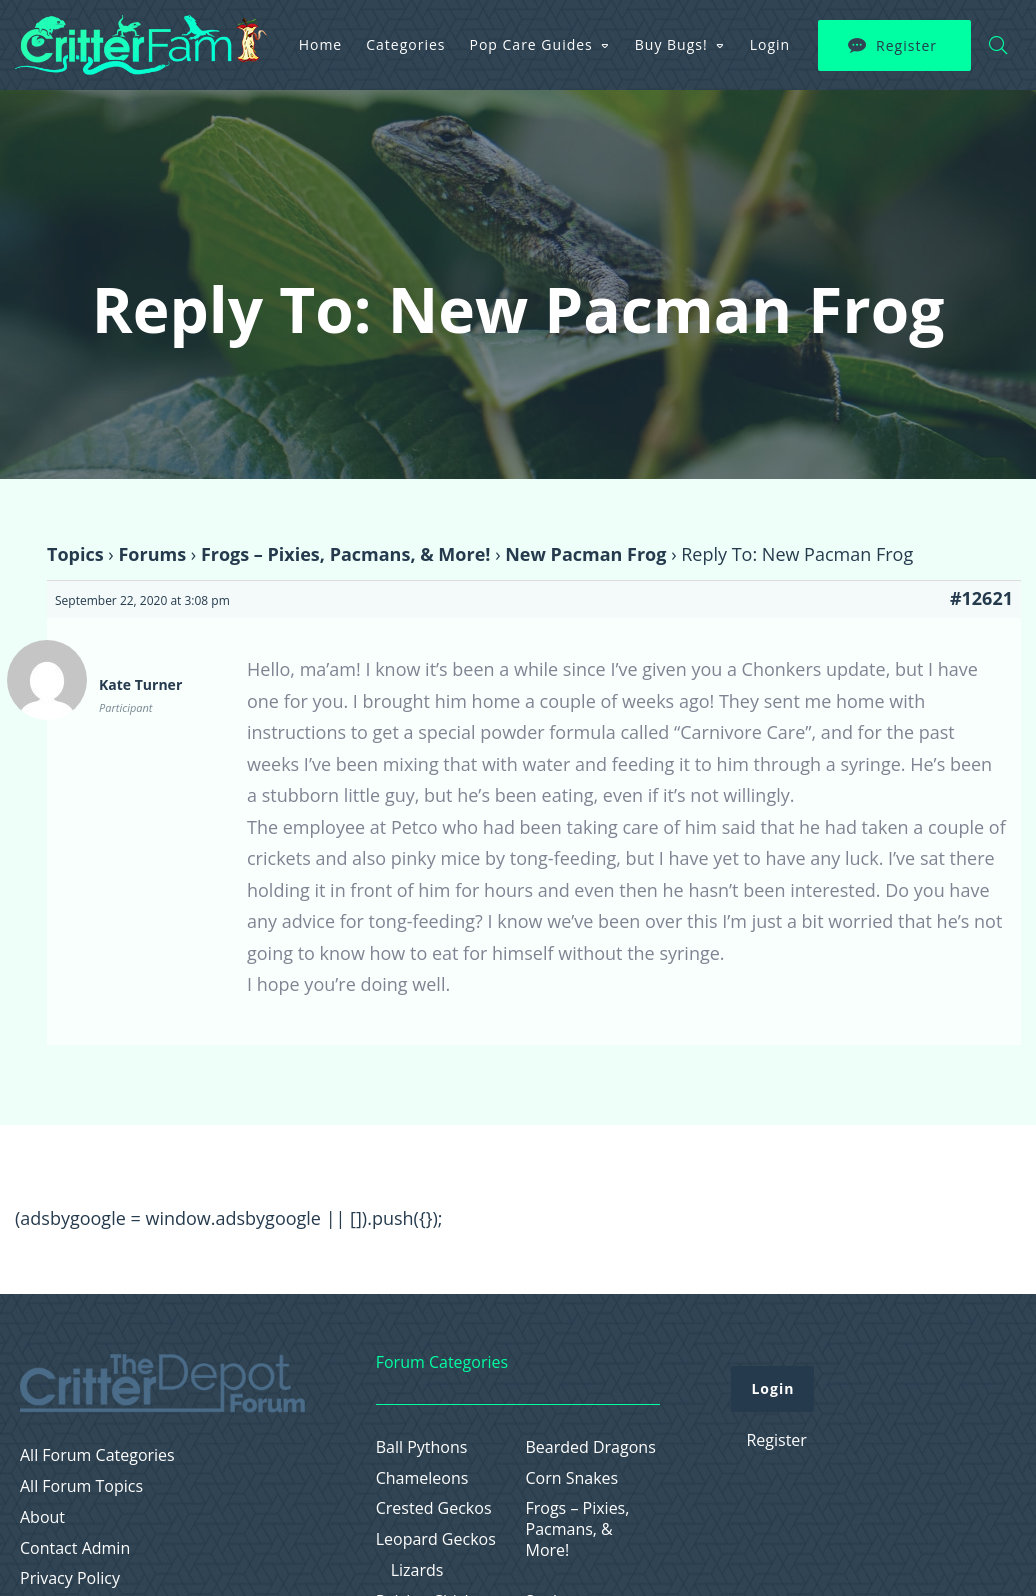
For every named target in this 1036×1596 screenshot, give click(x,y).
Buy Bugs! (671, 44)
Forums (152, 554)
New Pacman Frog (585, 554)
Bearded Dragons (591, 1447)
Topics (75, 554)
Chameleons (422, 1478)
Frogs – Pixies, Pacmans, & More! (346, 554)
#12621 (981, 598)
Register (906, 45)
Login (770, 44)
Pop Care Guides (531, 44)
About (42, 1517)
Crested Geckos (434, 1508)
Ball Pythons (422, 1447)
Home (321, 44)
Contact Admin (75, 1548)
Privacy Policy (70, 1578)
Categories (405, 44)
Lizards (417, 1570)
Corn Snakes (572, 1478)
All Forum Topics (81, 1486)
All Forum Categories (97, 1455)
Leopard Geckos (436, 1539)
